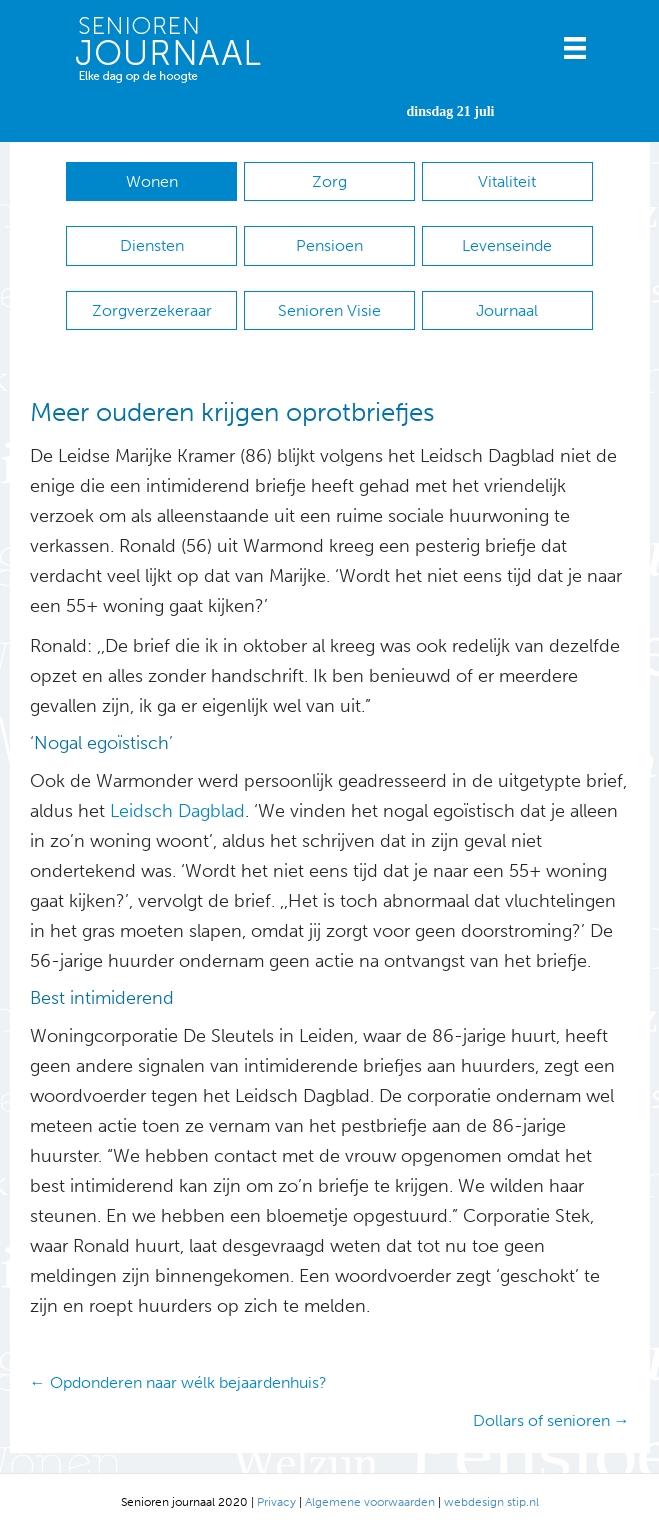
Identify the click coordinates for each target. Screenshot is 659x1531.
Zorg (329, 181)
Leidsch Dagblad (177, 811)
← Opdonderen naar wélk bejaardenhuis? (178, 1382)
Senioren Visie (329, 310)
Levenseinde (507, 245)
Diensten (152, 245)
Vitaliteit (507, 181)
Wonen (152, 181)
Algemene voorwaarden (370, 1502)
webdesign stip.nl (491, 1502)
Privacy (276, 1502)
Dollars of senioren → (551, 1420)
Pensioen (329, 245)
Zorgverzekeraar (152, 310)
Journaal (507, 310)
